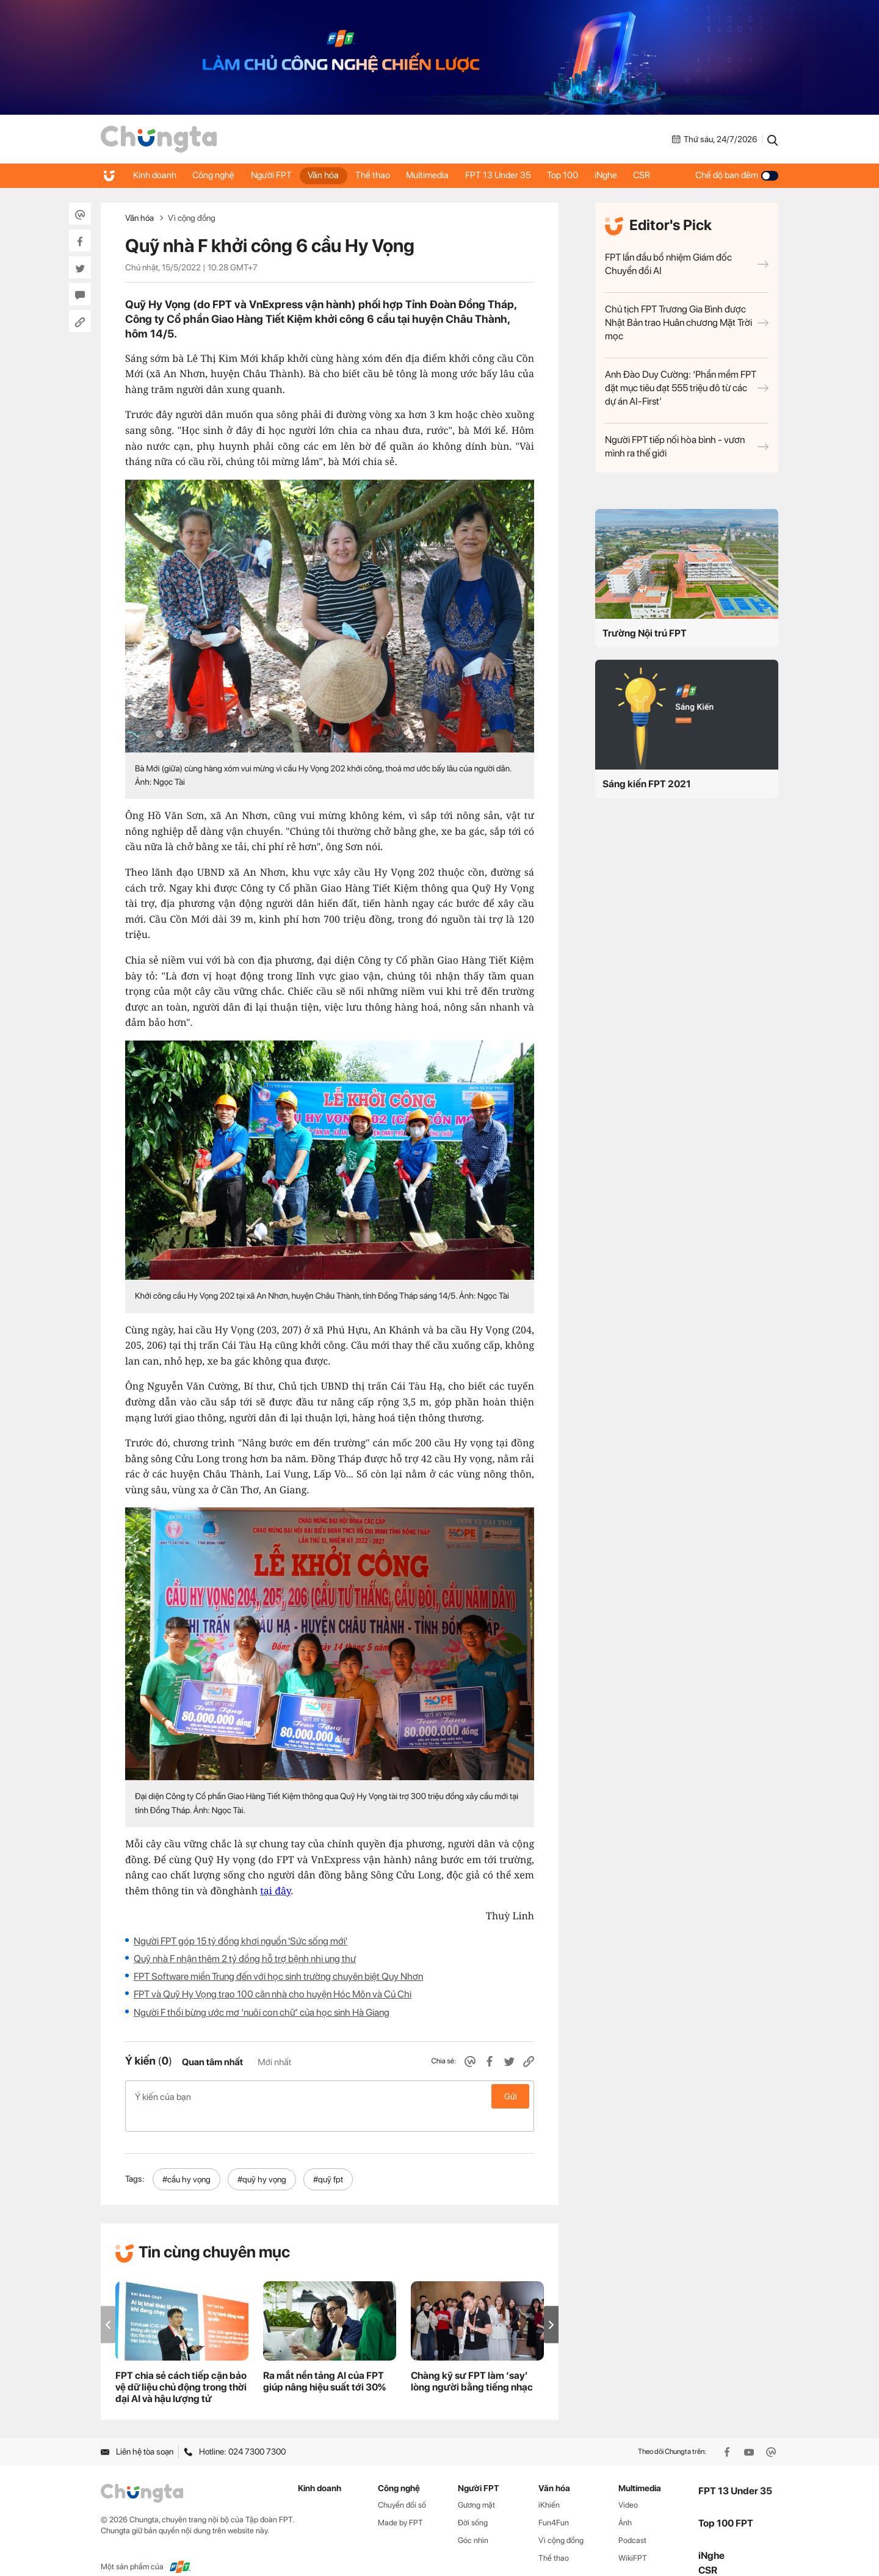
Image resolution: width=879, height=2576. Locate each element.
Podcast (632, 2520)
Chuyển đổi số (402, 2485)
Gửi (510, 2096)
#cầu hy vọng (186, 2160)
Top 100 (578, 175)
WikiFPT (632, 2538)
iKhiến (549, 2485)
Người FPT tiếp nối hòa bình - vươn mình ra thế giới (687, 446)
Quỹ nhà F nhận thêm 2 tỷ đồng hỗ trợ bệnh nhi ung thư (245, 1958)
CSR (661, 175)
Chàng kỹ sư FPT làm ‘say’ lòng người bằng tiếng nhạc (472, 2361)
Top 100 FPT (725, 2503)
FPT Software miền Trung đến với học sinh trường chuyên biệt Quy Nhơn (278, 1976)
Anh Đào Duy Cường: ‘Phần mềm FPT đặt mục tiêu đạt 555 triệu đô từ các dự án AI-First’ (687, 388)
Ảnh (625, 2503)
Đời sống (473, 2503)
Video (628, 2485)
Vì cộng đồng (191, 218)
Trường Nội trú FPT (644, 633)
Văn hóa (330, 175)
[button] (551, 2305)
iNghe (623, 175)
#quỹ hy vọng (261, 2160)
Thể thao (381, 175)
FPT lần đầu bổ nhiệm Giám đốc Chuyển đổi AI (687, 263)
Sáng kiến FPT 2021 (646, 784)
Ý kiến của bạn (330, 2096)
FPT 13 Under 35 (511, 175)
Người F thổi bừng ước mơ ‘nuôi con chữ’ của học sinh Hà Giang (261, 2012)
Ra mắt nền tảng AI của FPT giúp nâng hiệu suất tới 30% (324, 2361)
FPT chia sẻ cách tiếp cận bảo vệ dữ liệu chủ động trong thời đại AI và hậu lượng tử (181, 2367)
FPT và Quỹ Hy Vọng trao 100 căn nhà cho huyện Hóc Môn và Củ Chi (272, 1994)
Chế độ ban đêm (736, 175)
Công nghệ (216, 175)
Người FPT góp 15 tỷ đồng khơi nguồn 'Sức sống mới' (240, 1941)
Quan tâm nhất (212, 2062)
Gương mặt (476, 2485)
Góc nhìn (473, 2520)
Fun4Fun (553, 2503)
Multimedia (439, 175)
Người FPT (276, 175)
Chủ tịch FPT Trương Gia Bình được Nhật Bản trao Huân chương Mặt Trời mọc (687, 322)
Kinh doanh (155, 175)
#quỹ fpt (328, 2160)
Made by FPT (400, 2503)
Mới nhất (274, 2062)
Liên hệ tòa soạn (137, 2432)
